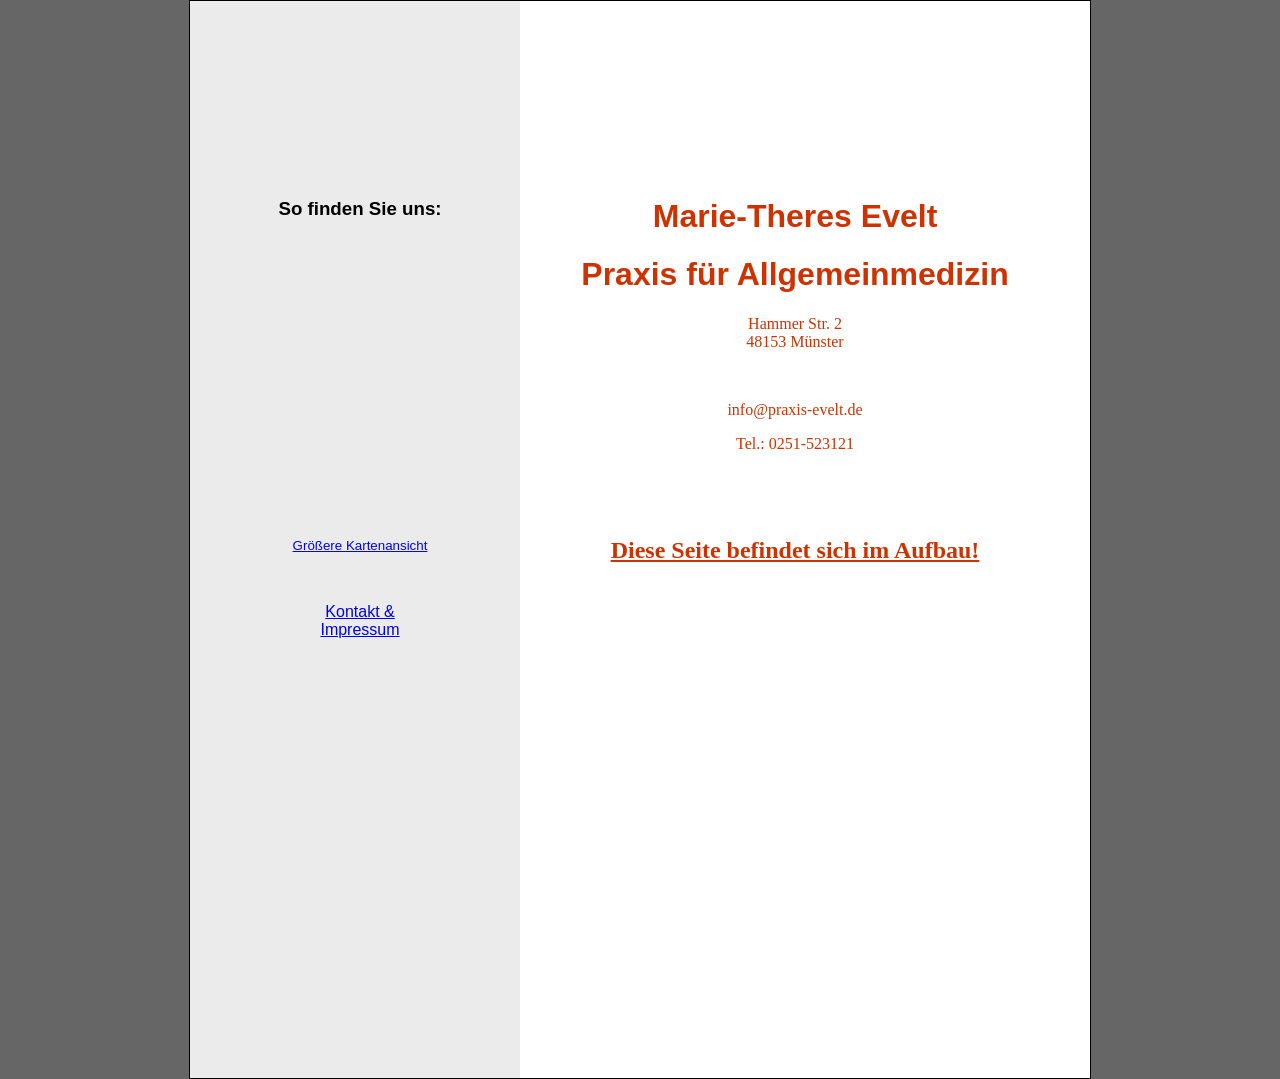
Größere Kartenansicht (360, 545)
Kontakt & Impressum (359, 620)
